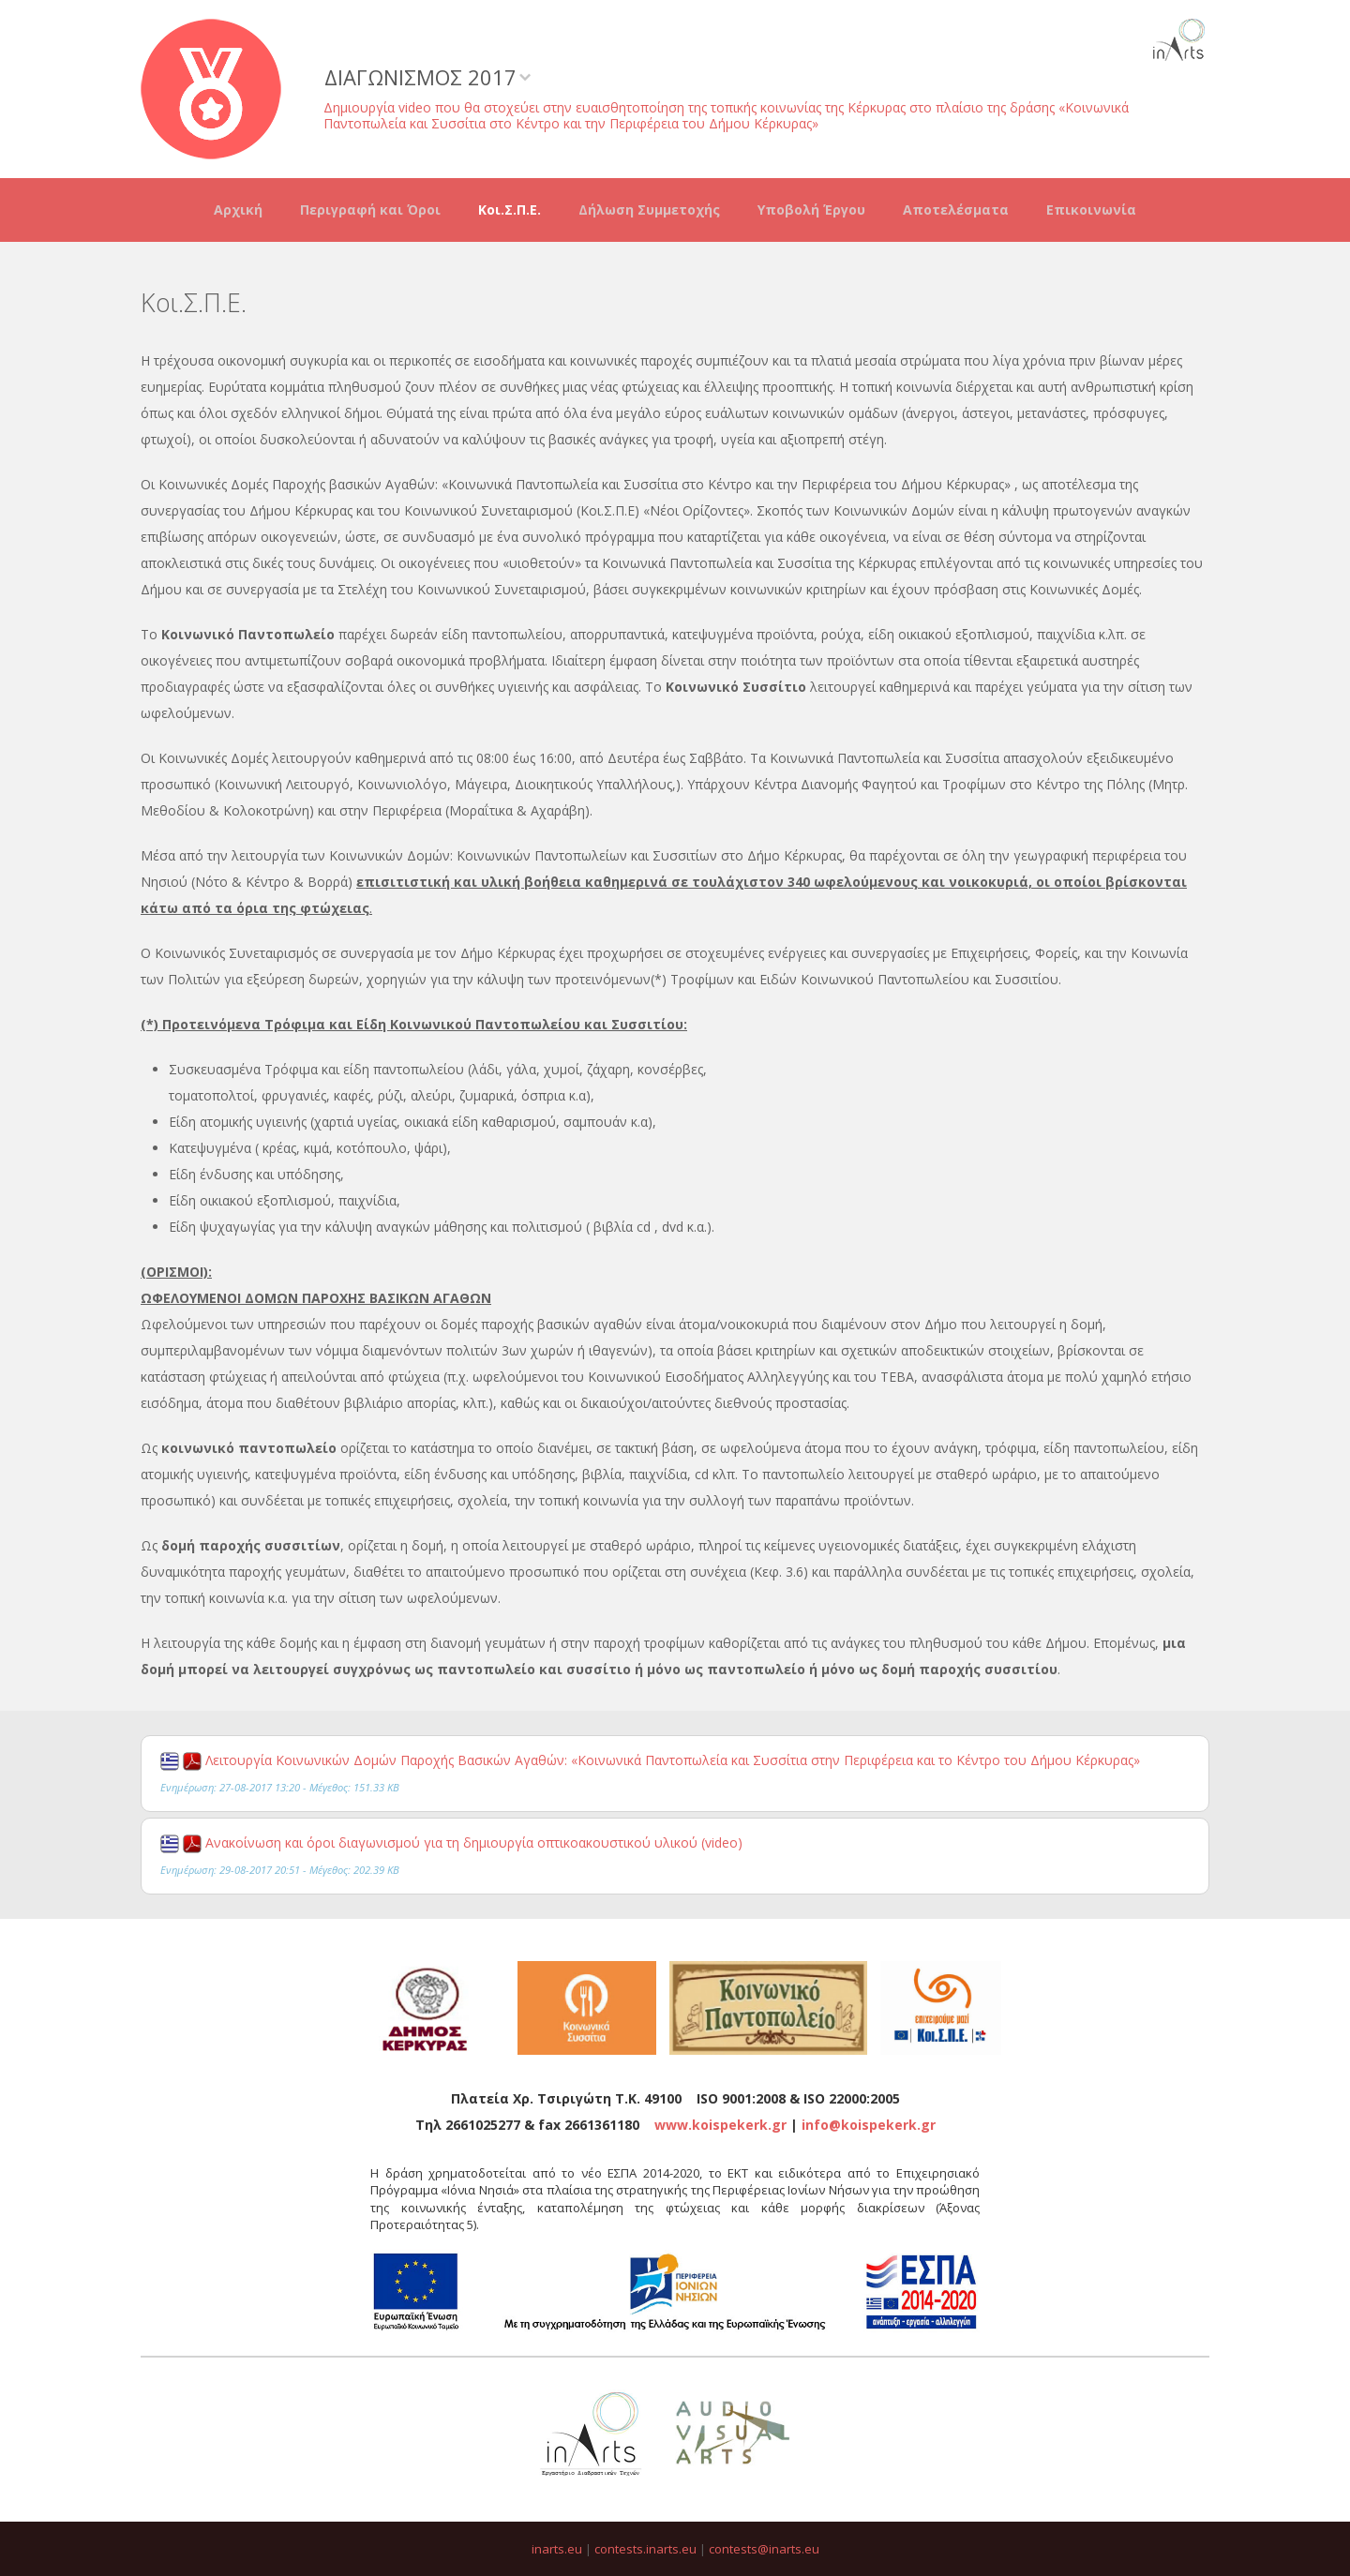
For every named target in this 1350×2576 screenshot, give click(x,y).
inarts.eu (557, 2548)
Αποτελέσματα (956, 209)
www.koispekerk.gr (720, 2125)
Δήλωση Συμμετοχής (649, 209)
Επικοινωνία (1091, 209)
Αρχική (238, 209)
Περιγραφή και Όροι (370, 209)
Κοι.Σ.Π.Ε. (509, 209)
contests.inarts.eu (645, 2548)
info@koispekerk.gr (869, 2125)
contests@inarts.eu (764, 2548)
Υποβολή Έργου (811, 209)
